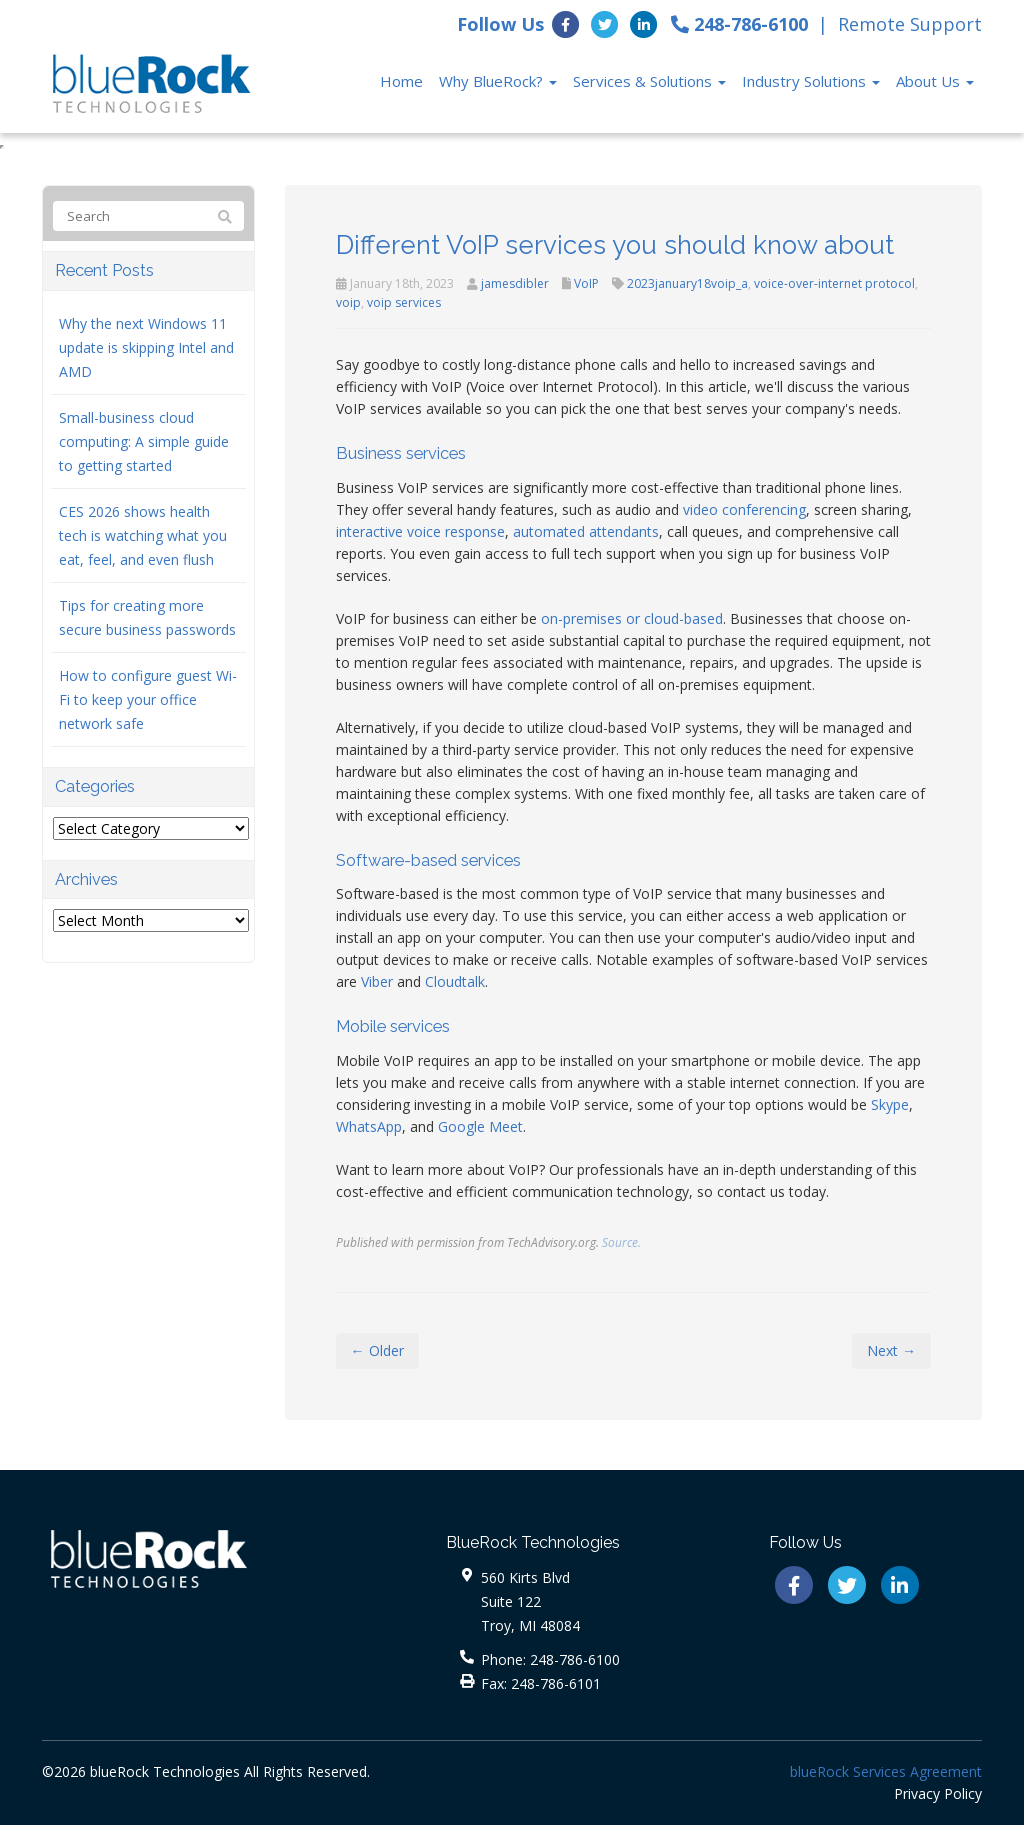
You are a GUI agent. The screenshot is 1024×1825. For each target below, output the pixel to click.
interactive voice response (420, 531)
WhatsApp (369, 1126)
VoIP (586, 283)
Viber (377, 981)
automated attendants (586, 531)
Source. (621, 1242)
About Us (935, 81)
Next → (891, 1350)
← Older (377, 1350)
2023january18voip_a (687, 283)
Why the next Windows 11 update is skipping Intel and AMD (146, 347)
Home (401, 81)
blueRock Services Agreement (886, 1771)
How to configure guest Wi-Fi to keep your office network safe (148, 699)
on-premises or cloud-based (632, 618)
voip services (404, 302)
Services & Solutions (649, 81)
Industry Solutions (811, 81)
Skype (890, 1104)
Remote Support (910, 24)
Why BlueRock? (498, 81)
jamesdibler (515, 283)
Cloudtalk (455, 981)
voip (348, 302)
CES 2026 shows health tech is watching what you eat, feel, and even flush (143, 535)
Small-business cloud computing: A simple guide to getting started (144, 441)
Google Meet (480, 1126)
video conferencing (744, 509)
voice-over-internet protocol (834, 283)
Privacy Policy (938, 1793)
